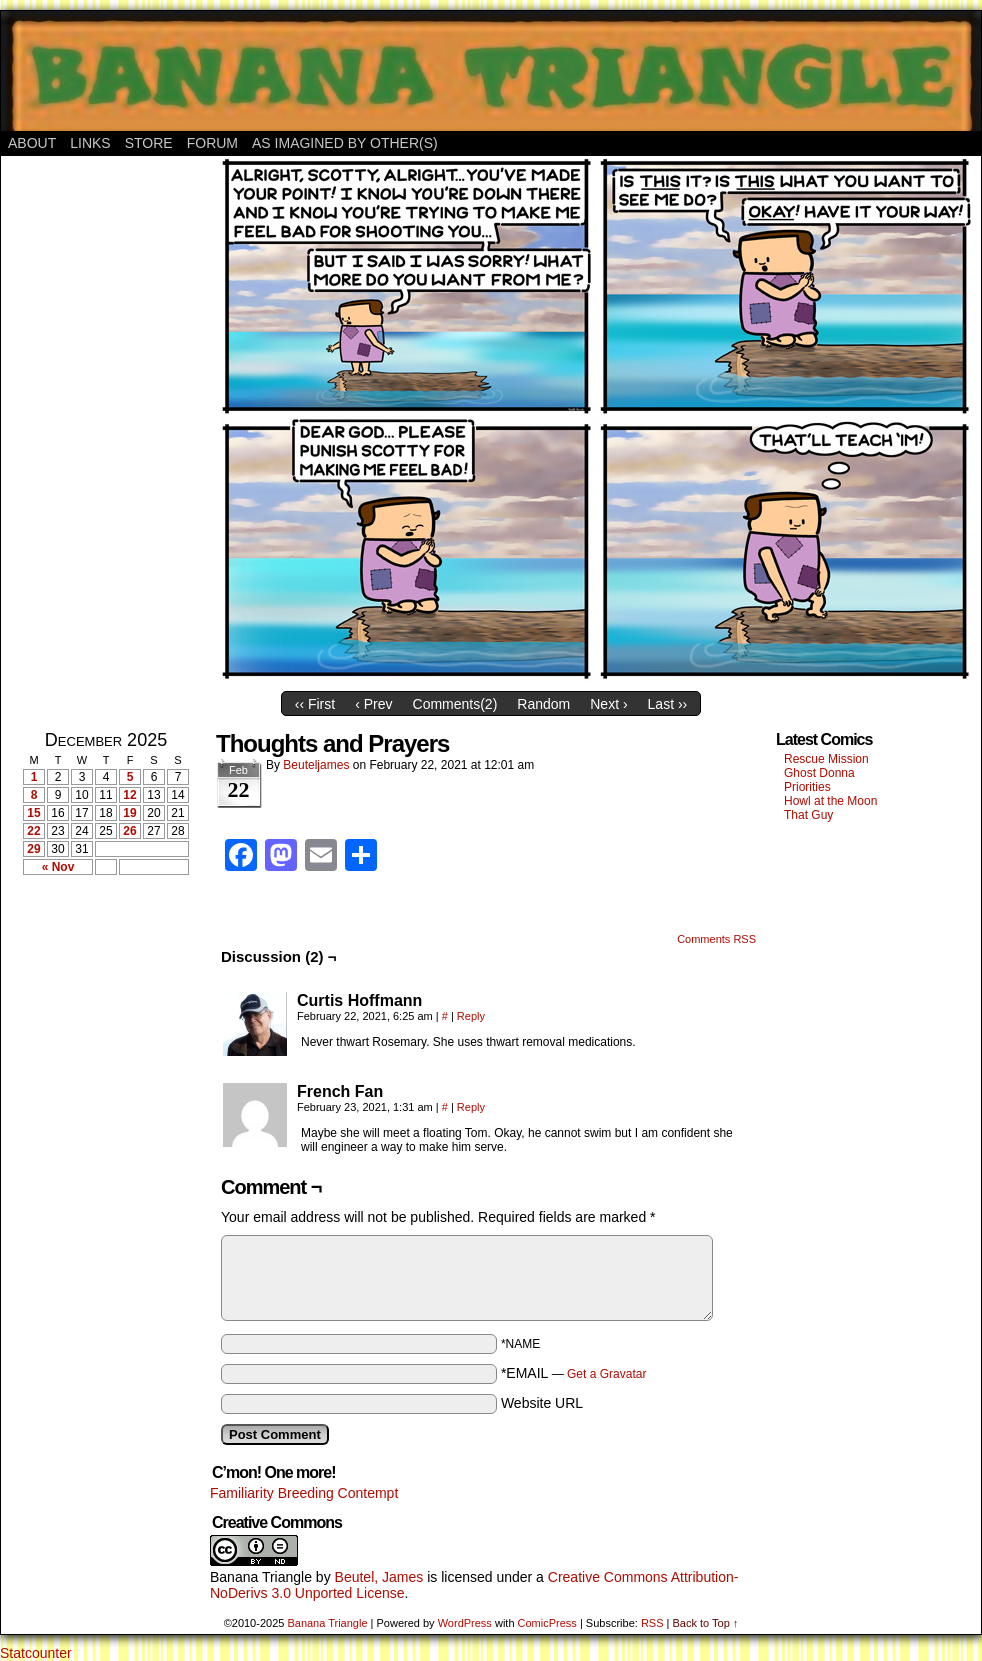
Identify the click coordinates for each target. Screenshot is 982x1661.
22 (33, 831)
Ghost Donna (819, 773)
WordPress (465, 1623)
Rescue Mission (826, 759)
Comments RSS (716, 939)
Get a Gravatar (606, 1374)
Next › (608, 704)
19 (129, 813)
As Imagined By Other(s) (345, 143)
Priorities (807, 787)
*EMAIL (574, 1373)
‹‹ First (315, 704)
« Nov (58, 867)
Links (90, 143)
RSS (652, 1623)
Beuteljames (316, 765)
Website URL (542, 1403)
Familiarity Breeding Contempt (304, 1493)
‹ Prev (373, 704)
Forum (212, 143)
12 (129, 795)
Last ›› (668, 704)
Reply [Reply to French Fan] (471, 1107)
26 (129, 831)
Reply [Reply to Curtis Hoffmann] (471, 1016)
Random (543, 704)
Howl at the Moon (830, 801)
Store (149, 143)
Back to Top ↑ (705, 1623)
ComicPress (547, 1623)
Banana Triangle (261, 1577)
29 (33, 849)
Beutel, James (379, 1577)
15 (33, 813)
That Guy (808, 815)
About (32, 143)
